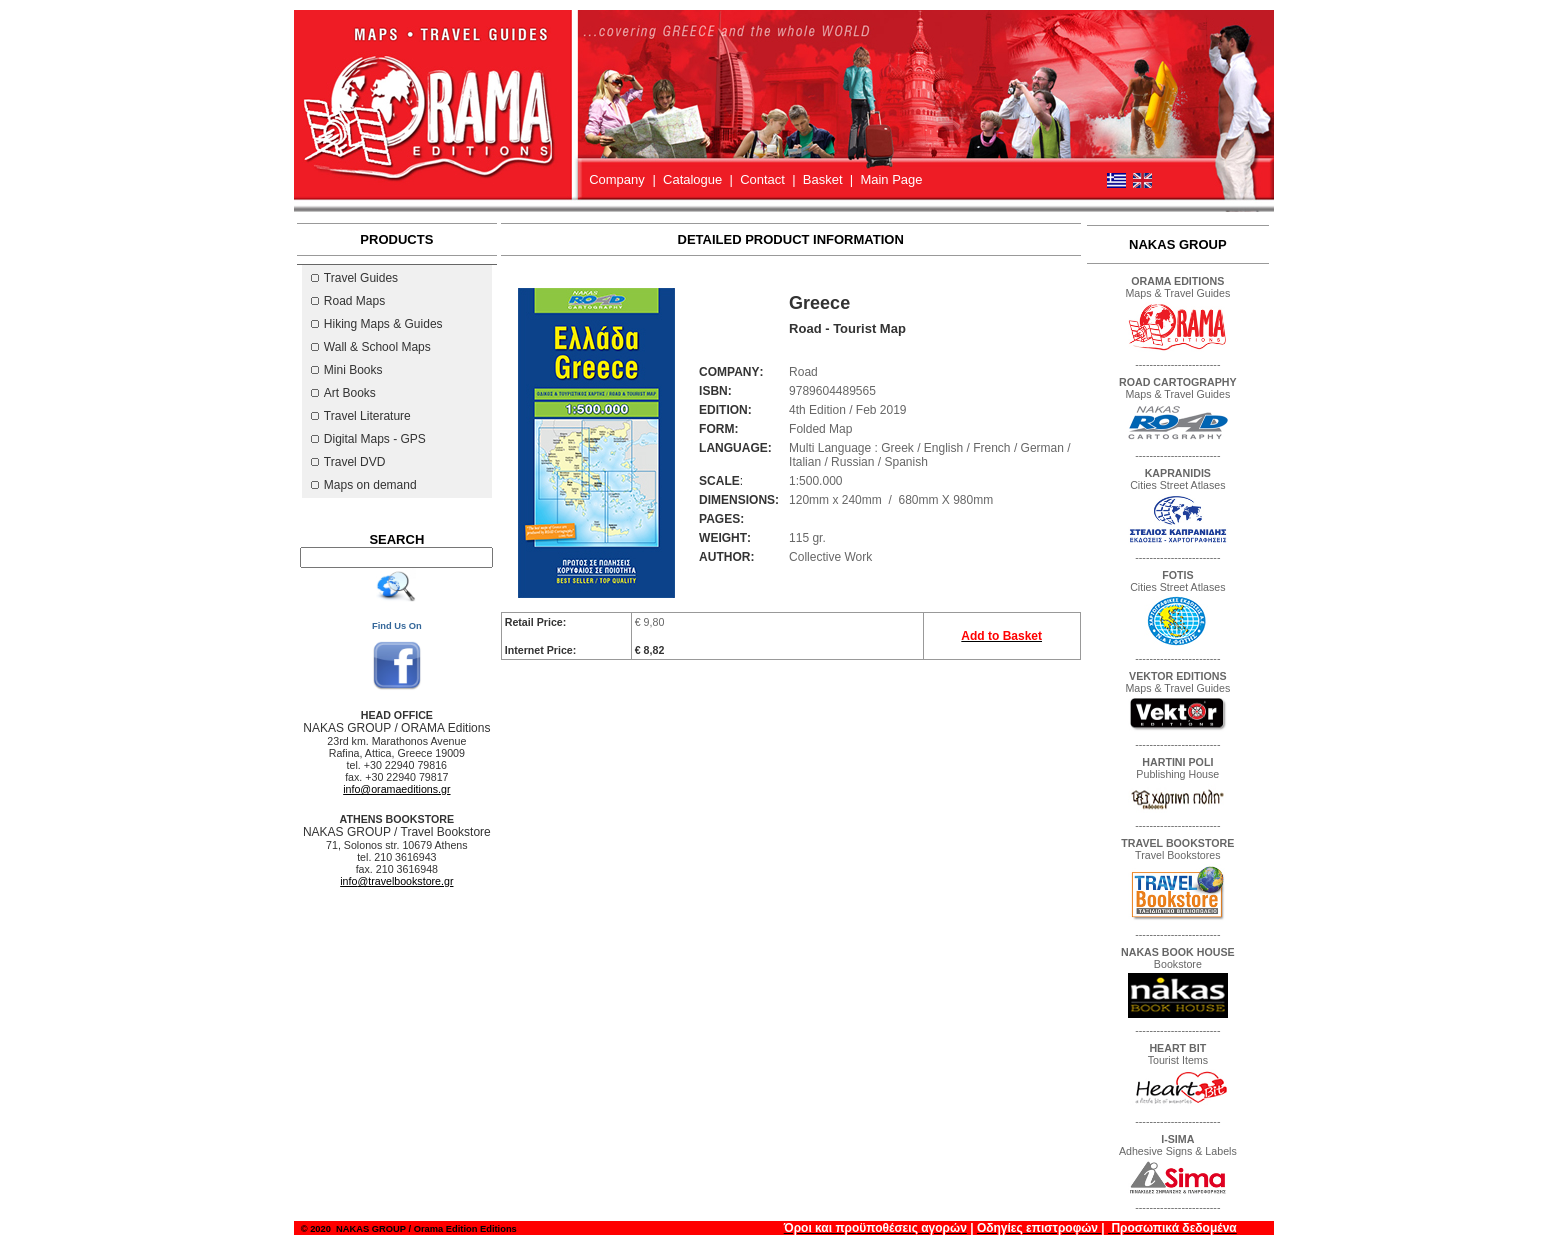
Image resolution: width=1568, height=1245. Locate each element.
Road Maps (348, 301)
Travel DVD (348, 462)
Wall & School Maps (371, 347)
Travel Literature (361, 416)
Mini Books (347, 370)
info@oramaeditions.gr (396, 789)
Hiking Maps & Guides (377, 324)
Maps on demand (364, 485)
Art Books (343, 393)
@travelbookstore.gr (396, 881)
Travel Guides (354, 278)
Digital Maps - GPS (368, 439)
